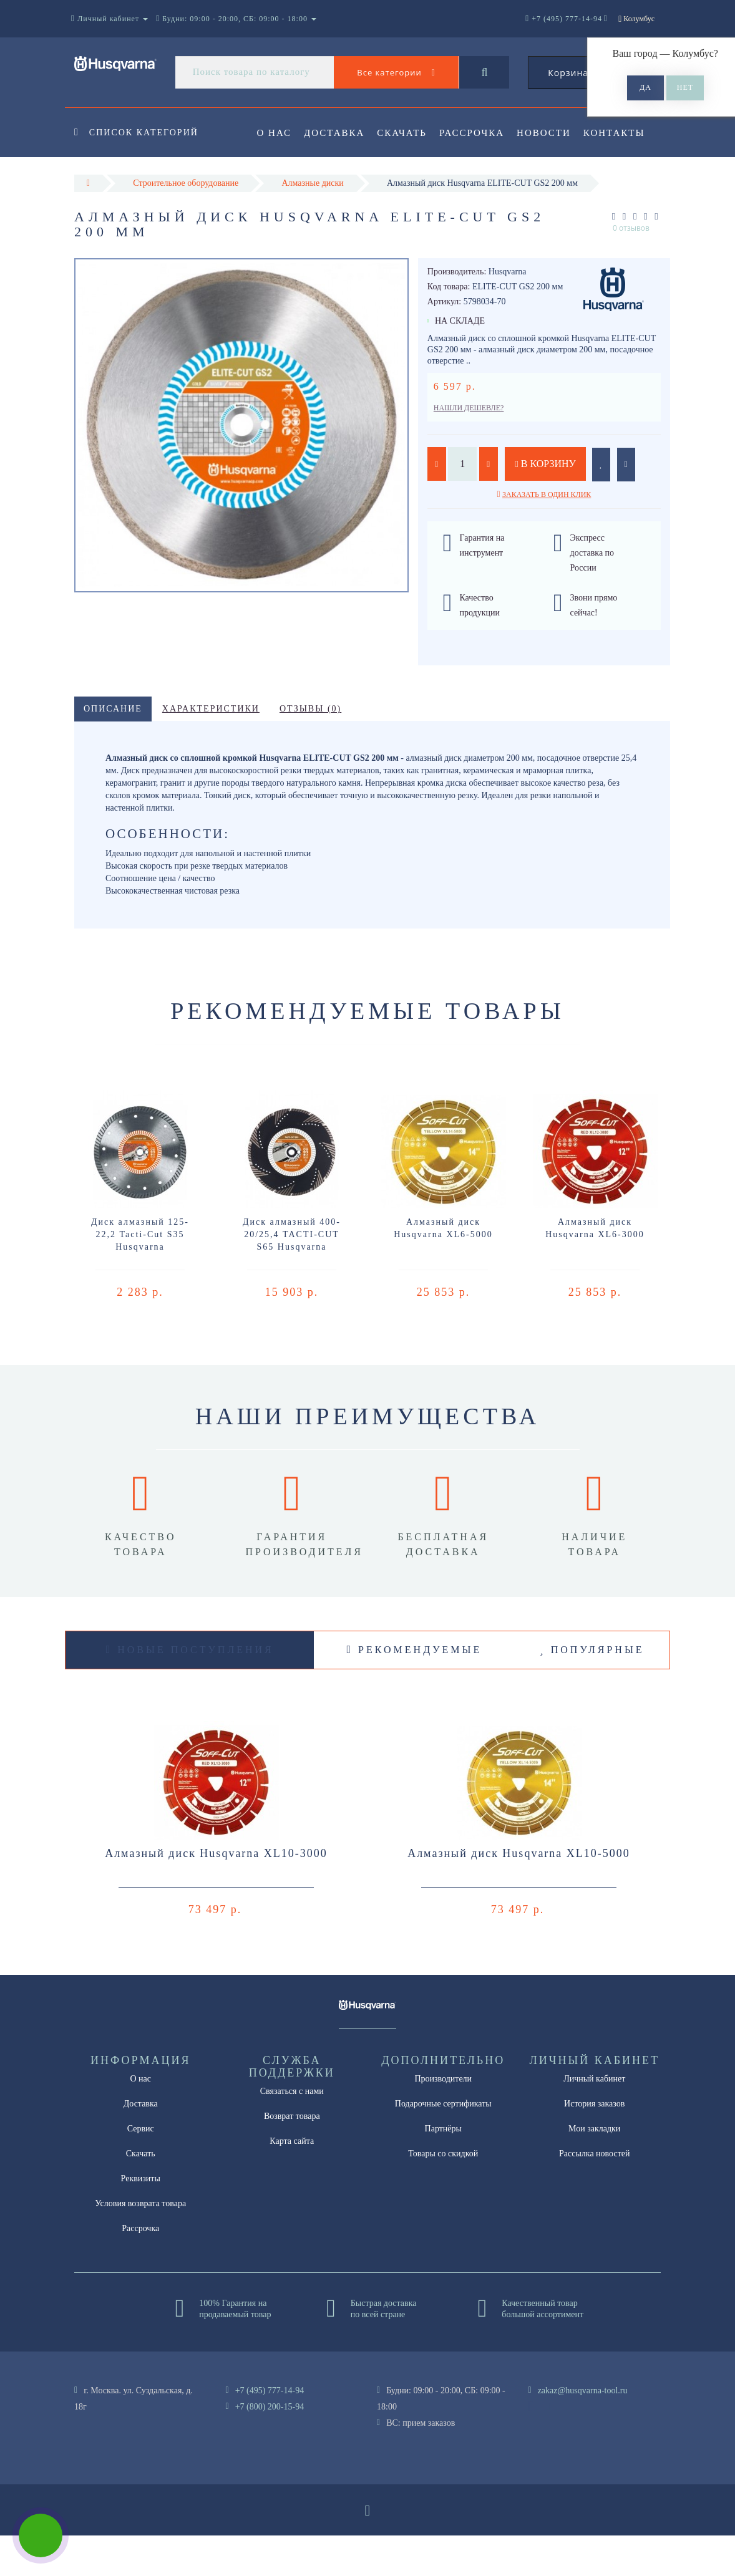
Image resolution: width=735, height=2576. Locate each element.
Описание (113, 749)
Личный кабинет (594, 2119)
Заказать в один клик (546, 535)
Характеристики (211, 749)
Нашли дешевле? (469, 448)
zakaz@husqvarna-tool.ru (583, 2431)
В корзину (545, 504)
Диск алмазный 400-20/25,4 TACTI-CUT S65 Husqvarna (292, 1275)
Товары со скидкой (443, 2194)
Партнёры (443, 2169)
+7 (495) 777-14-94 (269, 2431)
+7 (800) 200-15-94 (269, 2447)
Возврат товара (292, 2156)
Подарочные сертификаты (443, 2144)
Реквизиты (140, 2219)
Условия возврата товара (140, 2244)
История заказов (594, 2144)
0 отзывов (631, 268)
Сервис (140, 2169)
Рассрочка (477, 133)
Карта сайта (292, 2181)
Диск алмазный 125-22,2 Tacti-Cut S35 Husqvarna (140, 1275)
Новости (552, 133)
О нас (274, 133)
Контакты (288, 183)
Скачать (406, 133)
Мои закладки (594, 2169)
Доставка (336, 133)
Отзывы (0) (310, 749)
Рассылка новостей (594, 2194)
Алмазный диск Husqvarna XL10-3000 (216, 1894)
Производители (443, 2119)
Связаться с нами (292, 2131)
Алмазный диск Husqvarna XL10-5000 (518, 1894)
